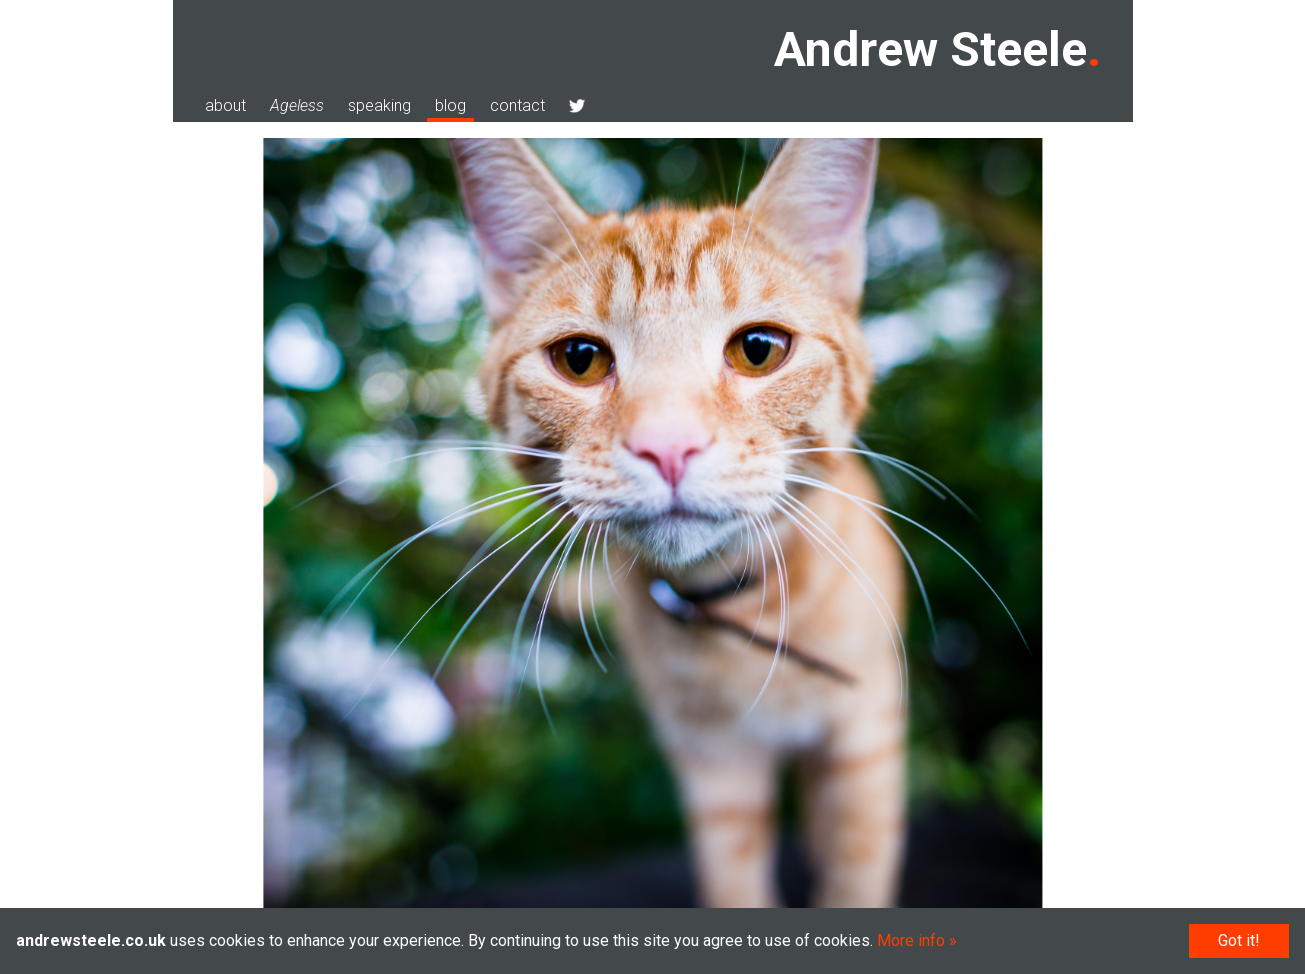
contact (517, 105)
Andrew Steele (930, 49)
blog (450, 105)
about (225, 105)
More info (911, 940)
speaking (379, 105)
